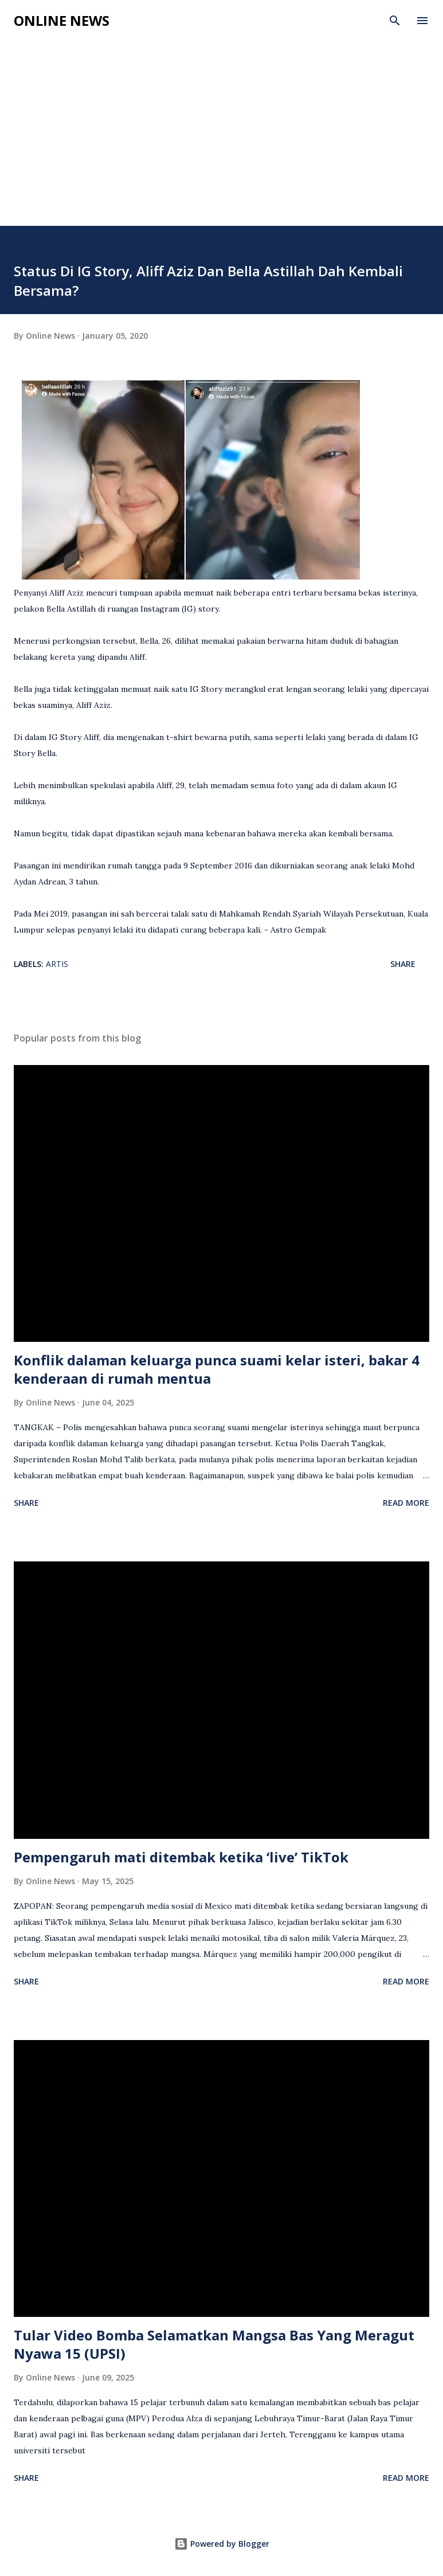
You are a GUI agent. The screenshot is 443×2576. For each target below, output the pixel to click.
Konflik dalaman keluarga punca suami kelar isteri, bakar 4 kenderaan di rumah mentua (217, 1369)
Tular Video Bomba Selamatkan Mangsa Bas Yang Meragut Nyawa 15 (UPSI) (214, 2344)
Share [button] (402, 963)
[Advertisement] (221, 140)
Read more (406, 1502)
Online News (61, 20)
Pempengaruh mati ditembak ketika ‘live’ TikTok (181, 1856)
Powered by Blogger (221, 2543)
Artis (57, 963)
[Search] (395, 21)
